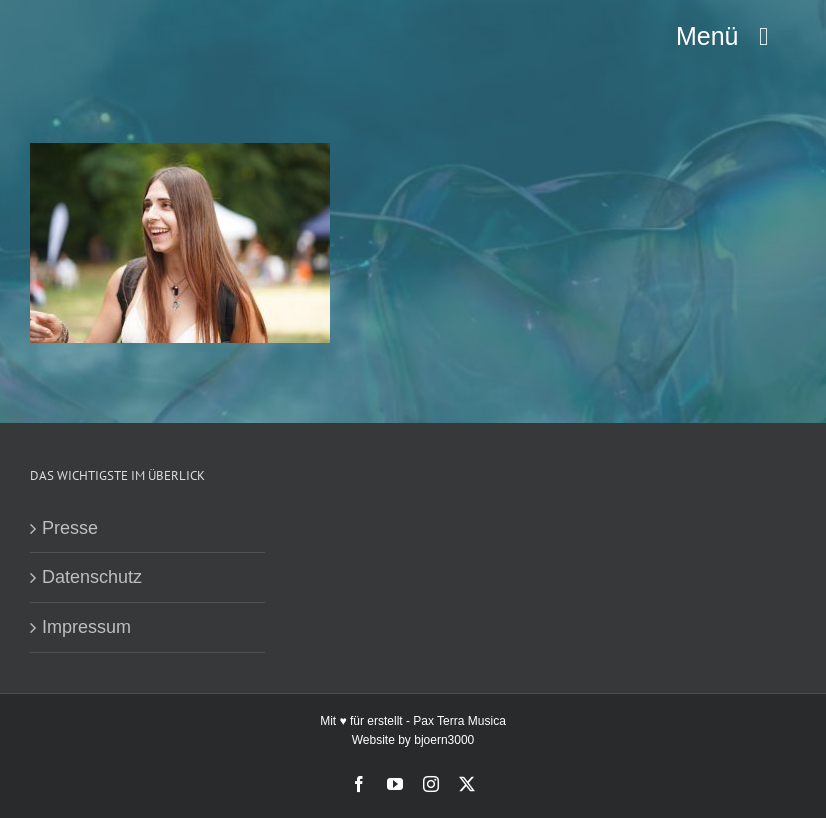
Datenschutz (92, 577)
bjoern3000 (444, 740)
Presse (70, 528)
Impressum (86, 627)
